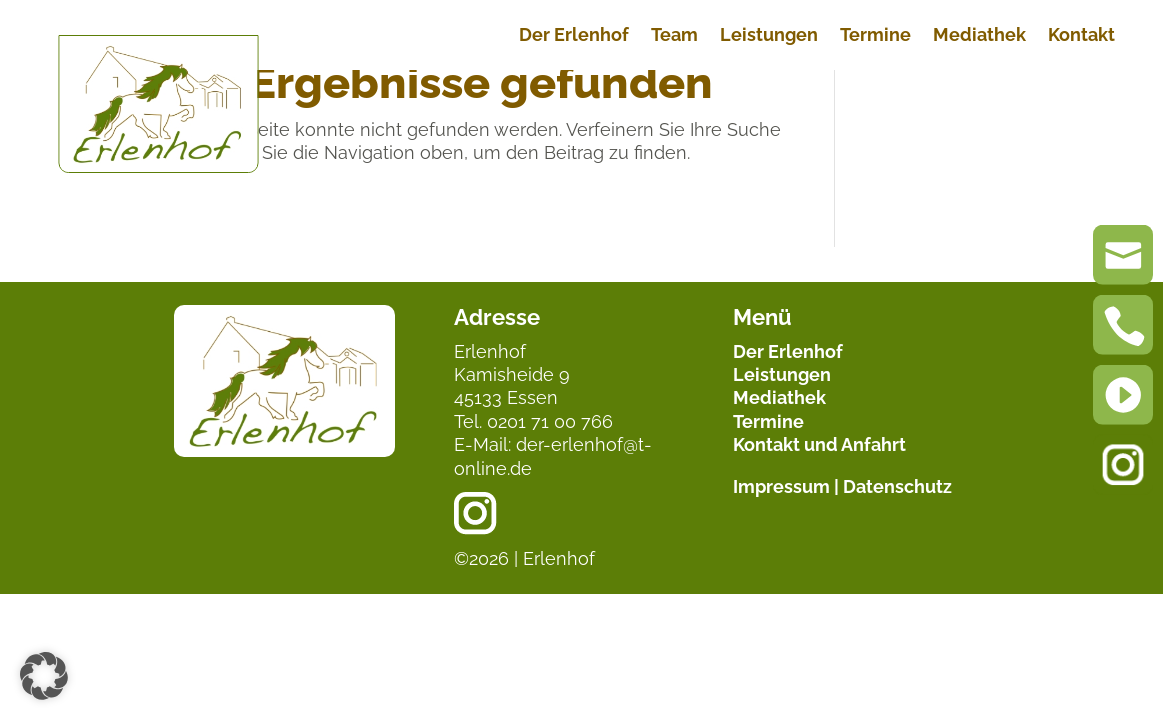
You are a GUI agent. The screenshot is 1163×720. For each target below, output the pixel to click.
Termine (875, 36)
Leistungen (769, 36)
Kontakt (1081, 36)
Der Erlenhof (574, 36)
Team (674, 36)
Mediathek (979, 36)
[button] (44, 676)
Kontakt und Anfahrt (819, 444)
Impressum (781, 486)
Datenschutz (897, 486)
